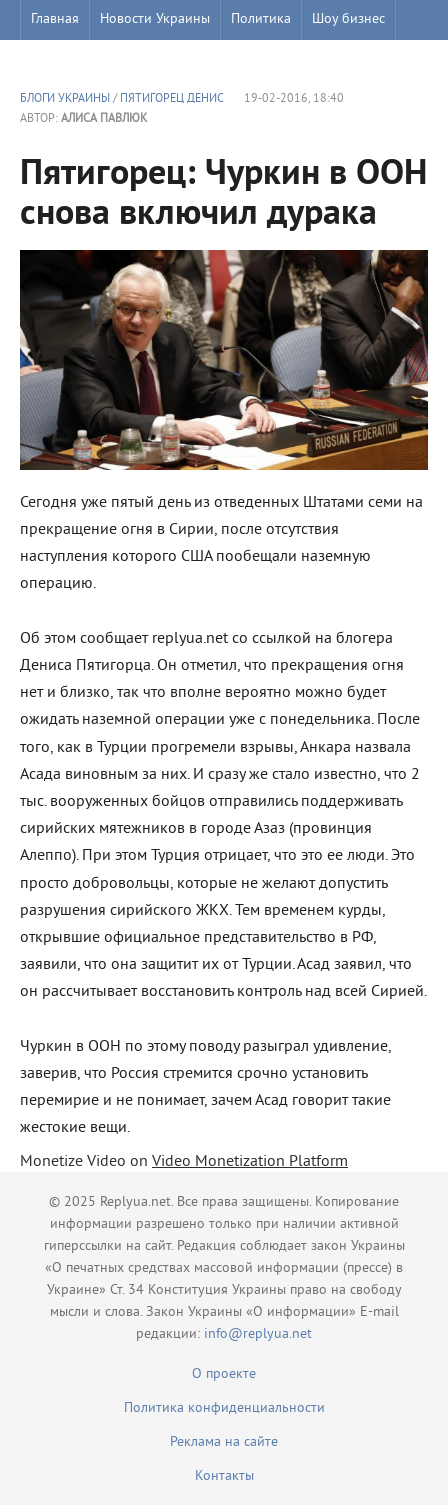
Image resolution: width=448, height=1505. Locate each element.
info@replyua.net (258, 1334)
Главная (55, 19)
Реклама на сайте (224, 1442)
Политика (261, 19)
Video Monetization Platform (250, 1162)
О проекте (224, 1374)
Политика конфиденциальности (224, 1408)
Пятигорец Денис (172, 99)
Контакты (224, 1476)
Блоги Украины (65, 99)
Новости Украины (155, 19)
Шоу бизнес (348, 19)
